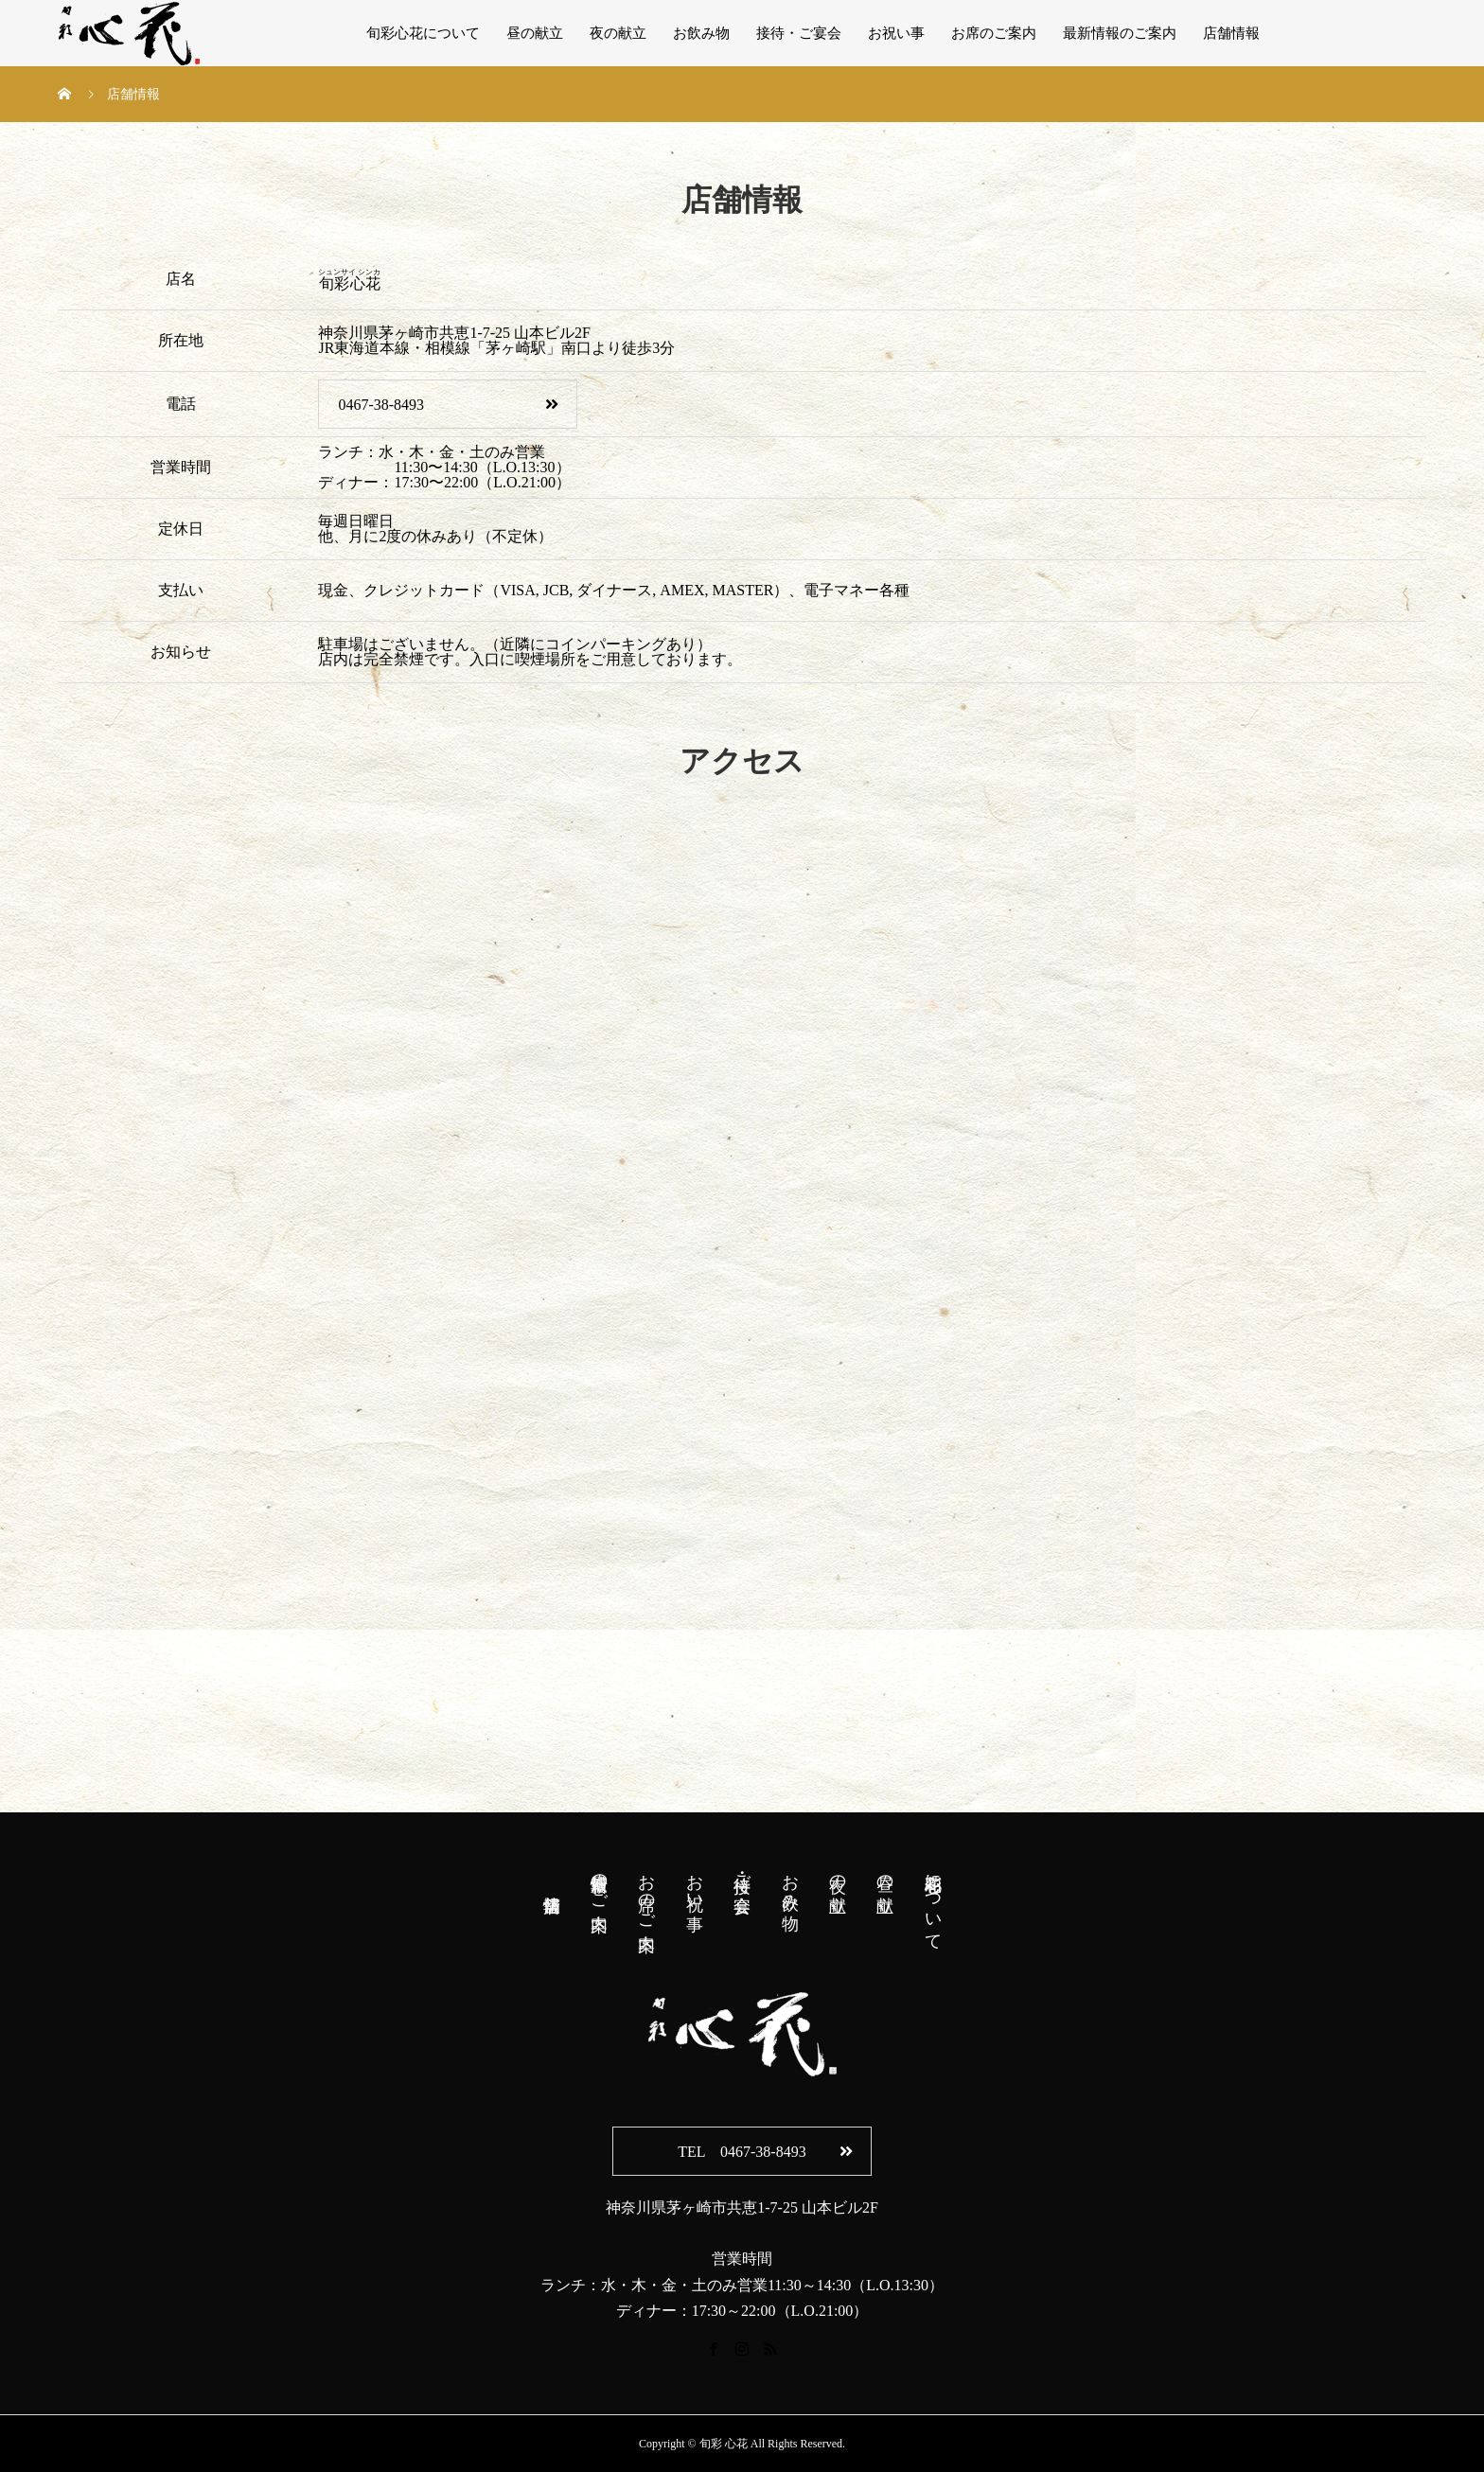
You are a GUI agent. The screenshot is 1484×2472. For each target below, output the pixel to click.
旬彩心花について (423, 33)
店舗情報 (1231, 33)
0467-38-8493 (447, 405)
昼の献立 (534, 33)
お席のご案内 (993, 33)
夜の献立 (618, 33)
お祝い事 (896, 33)
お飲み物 (701, 33)
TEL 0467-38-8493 (765, 2152)
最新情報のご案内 (1119, 33)
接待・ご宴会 (798, 33)
